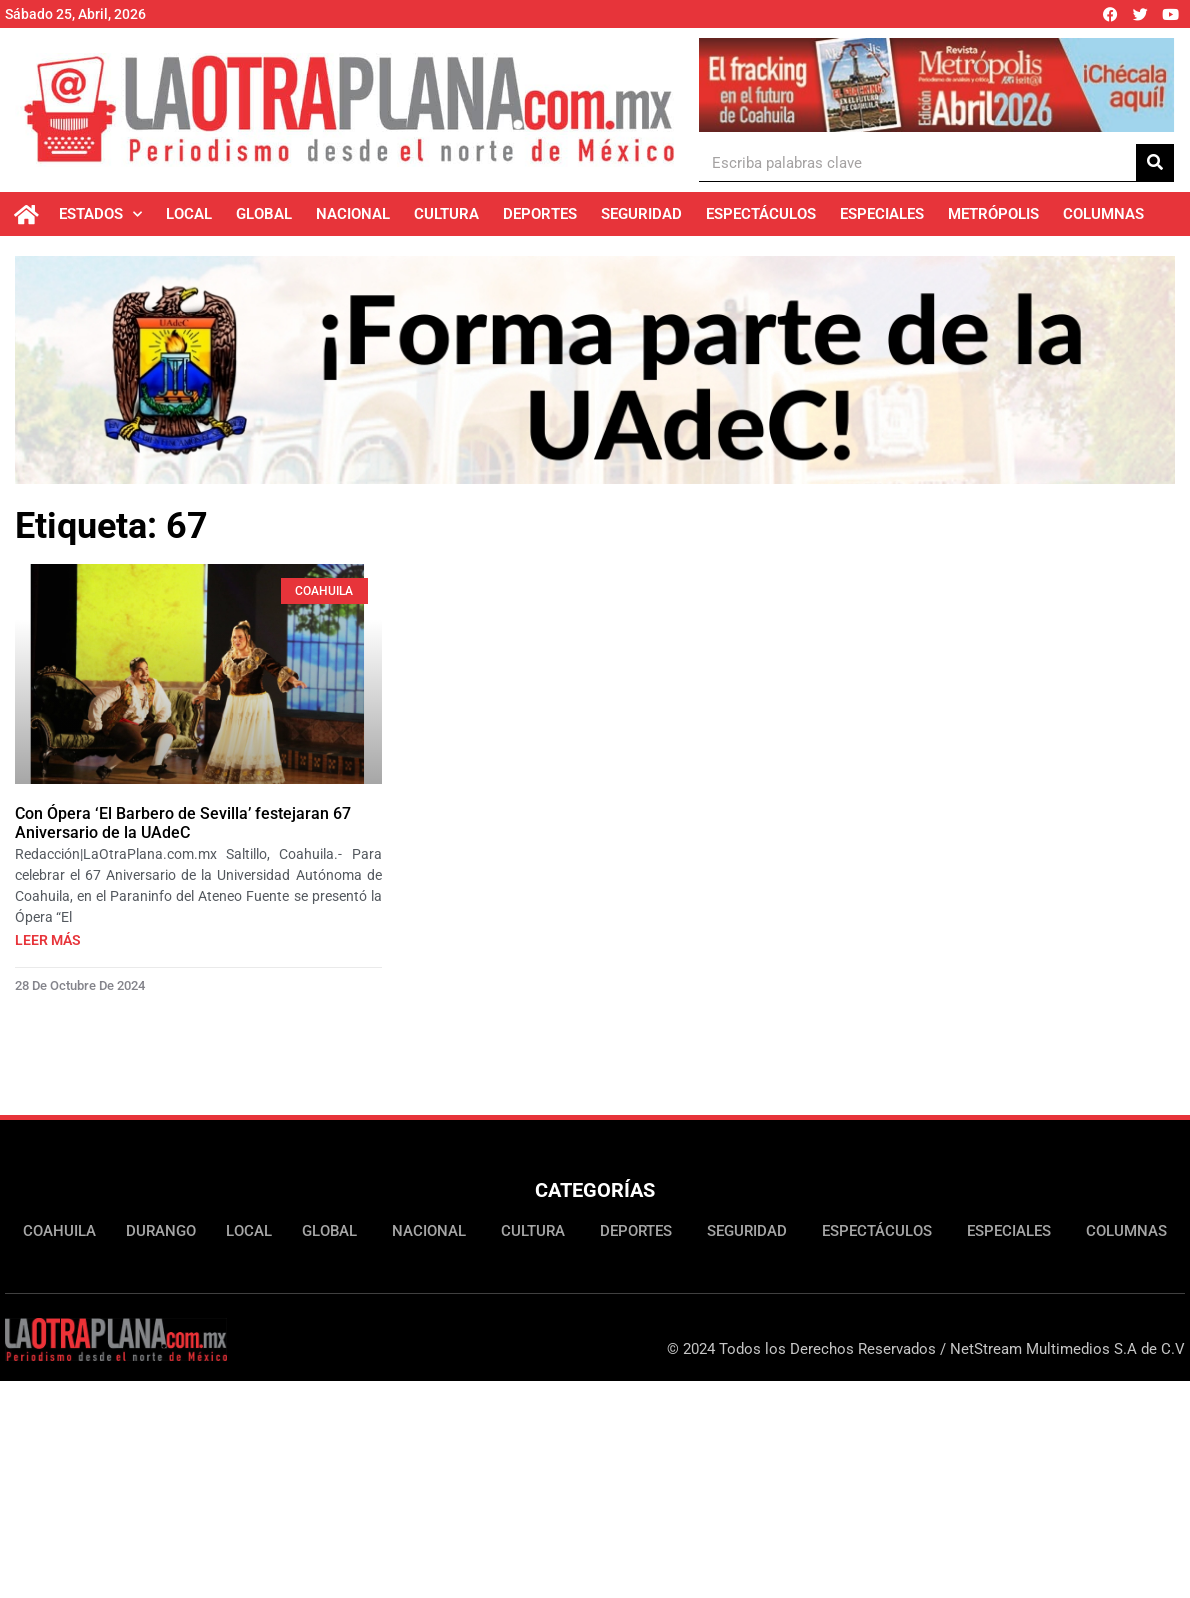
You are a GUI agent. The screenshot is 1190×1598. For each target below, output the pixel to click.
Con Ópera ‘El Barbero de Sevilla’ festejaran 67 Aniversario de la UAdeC (183, 823)
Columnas (1103, 214)
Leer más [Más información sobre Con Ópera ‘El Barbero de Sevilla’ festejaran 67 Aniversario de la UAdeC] (48, 940)
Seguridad (641, 214)
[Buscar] (1155, 162)
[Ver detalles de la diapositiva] (936, 85)
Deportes (540, 214)
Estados (100, 214)
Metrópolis (993, 214)
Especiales (882, 214)
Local (189, 214)
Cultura (446, 214)
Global (264, 214)
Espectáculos (761, 214)
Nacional (353, 214)
